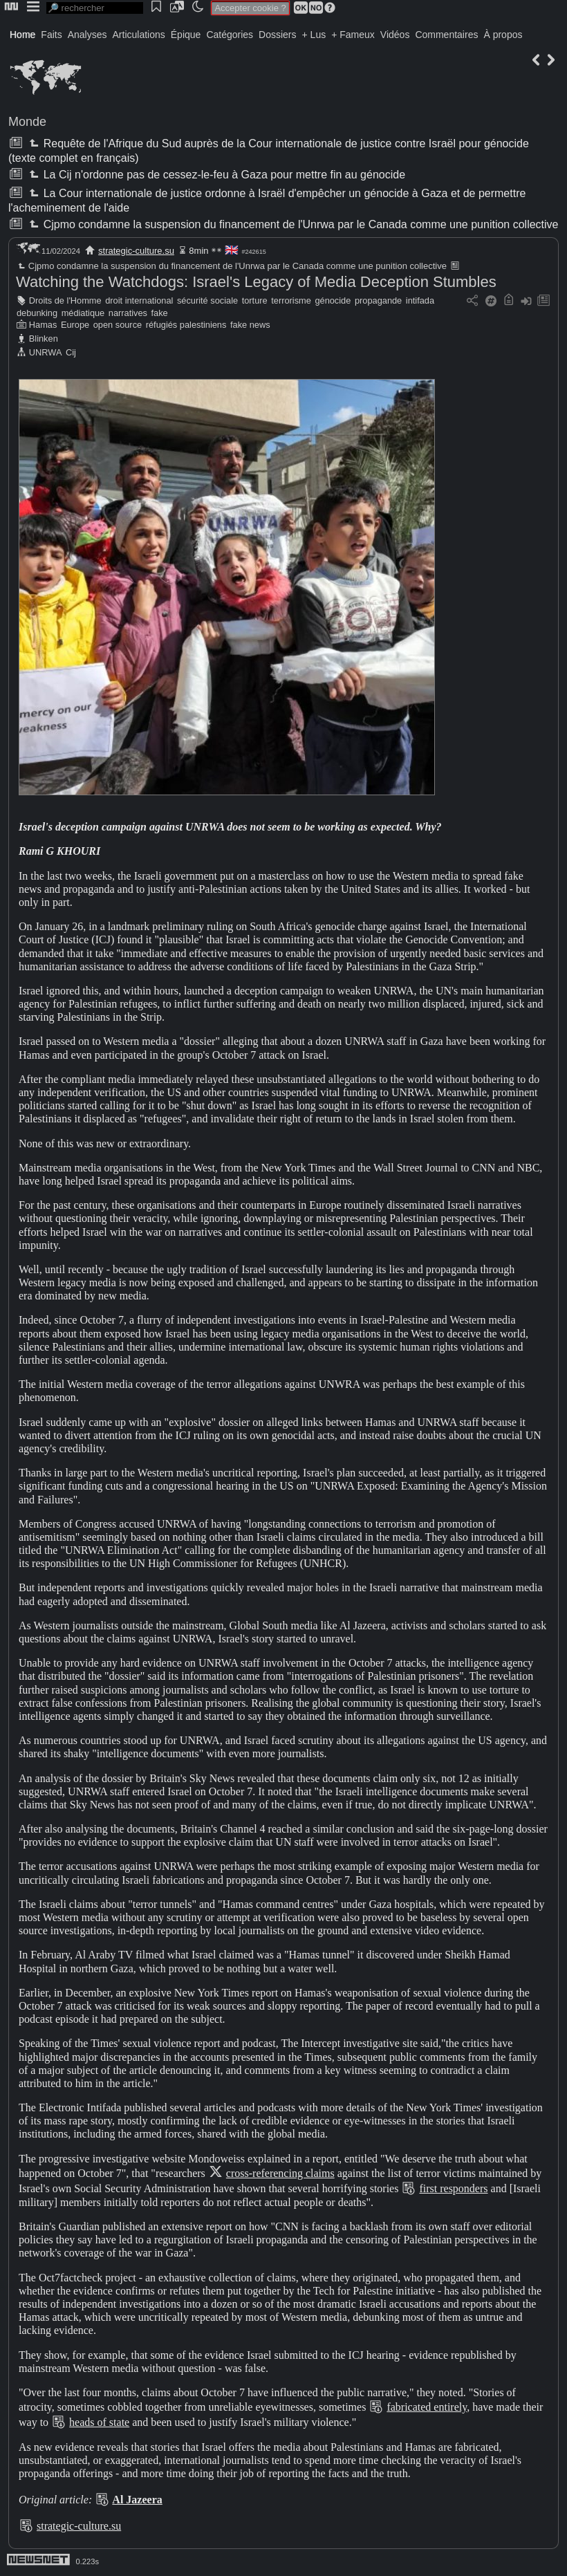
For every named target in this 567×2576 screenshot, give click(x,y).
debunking (37, 313)
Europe (75, 324)
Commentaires (446, 34)
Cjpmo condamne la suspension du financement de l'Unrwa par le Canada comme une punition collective (292, 224)
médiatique (83, 313)
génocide (333, 300)
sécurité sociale (207, 300)
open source (117, 324)
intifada (420, 300)
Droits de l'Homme (65, 300)
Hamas (43, 324)
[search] (95, 8)
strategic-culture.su (136, 250)
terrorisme (291, 300)
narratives (128, 313)
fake (159, 313)
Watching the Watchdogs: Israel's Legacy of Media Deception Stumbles (256, 281)
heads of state (99, 2422)
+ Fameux (353, 34)
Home (22, 34)
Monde (27, 122)
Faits (51, 34)
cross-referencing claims (280, 2173)
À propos (502, 34)
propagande (378, 300)
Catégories (229, 34)
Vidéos (395, 34)
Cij (71, 352)
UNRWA (45, 352)
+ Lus (314, 34)
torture (255, 300)
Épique (186, 34)
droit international (139, 300)
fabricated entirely (427, 2407)
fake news (250, 324)
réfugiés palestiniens (186, 324)
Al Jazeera (137, 2499)
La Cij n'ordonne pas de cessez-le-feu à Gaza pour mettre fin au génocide (215, 174)
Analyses (87, 34)
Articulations (139, 34)
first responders (453, 2188)
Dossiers (277, 34)
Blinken (43, 338)
